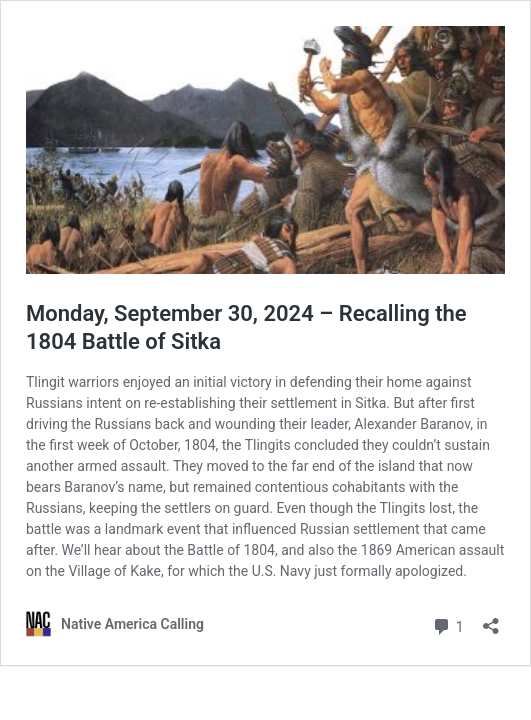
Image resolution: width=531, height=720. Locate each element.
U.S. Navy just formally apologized (358, 571)
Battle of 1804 (231, 550)
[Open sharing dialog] (491, 619)
